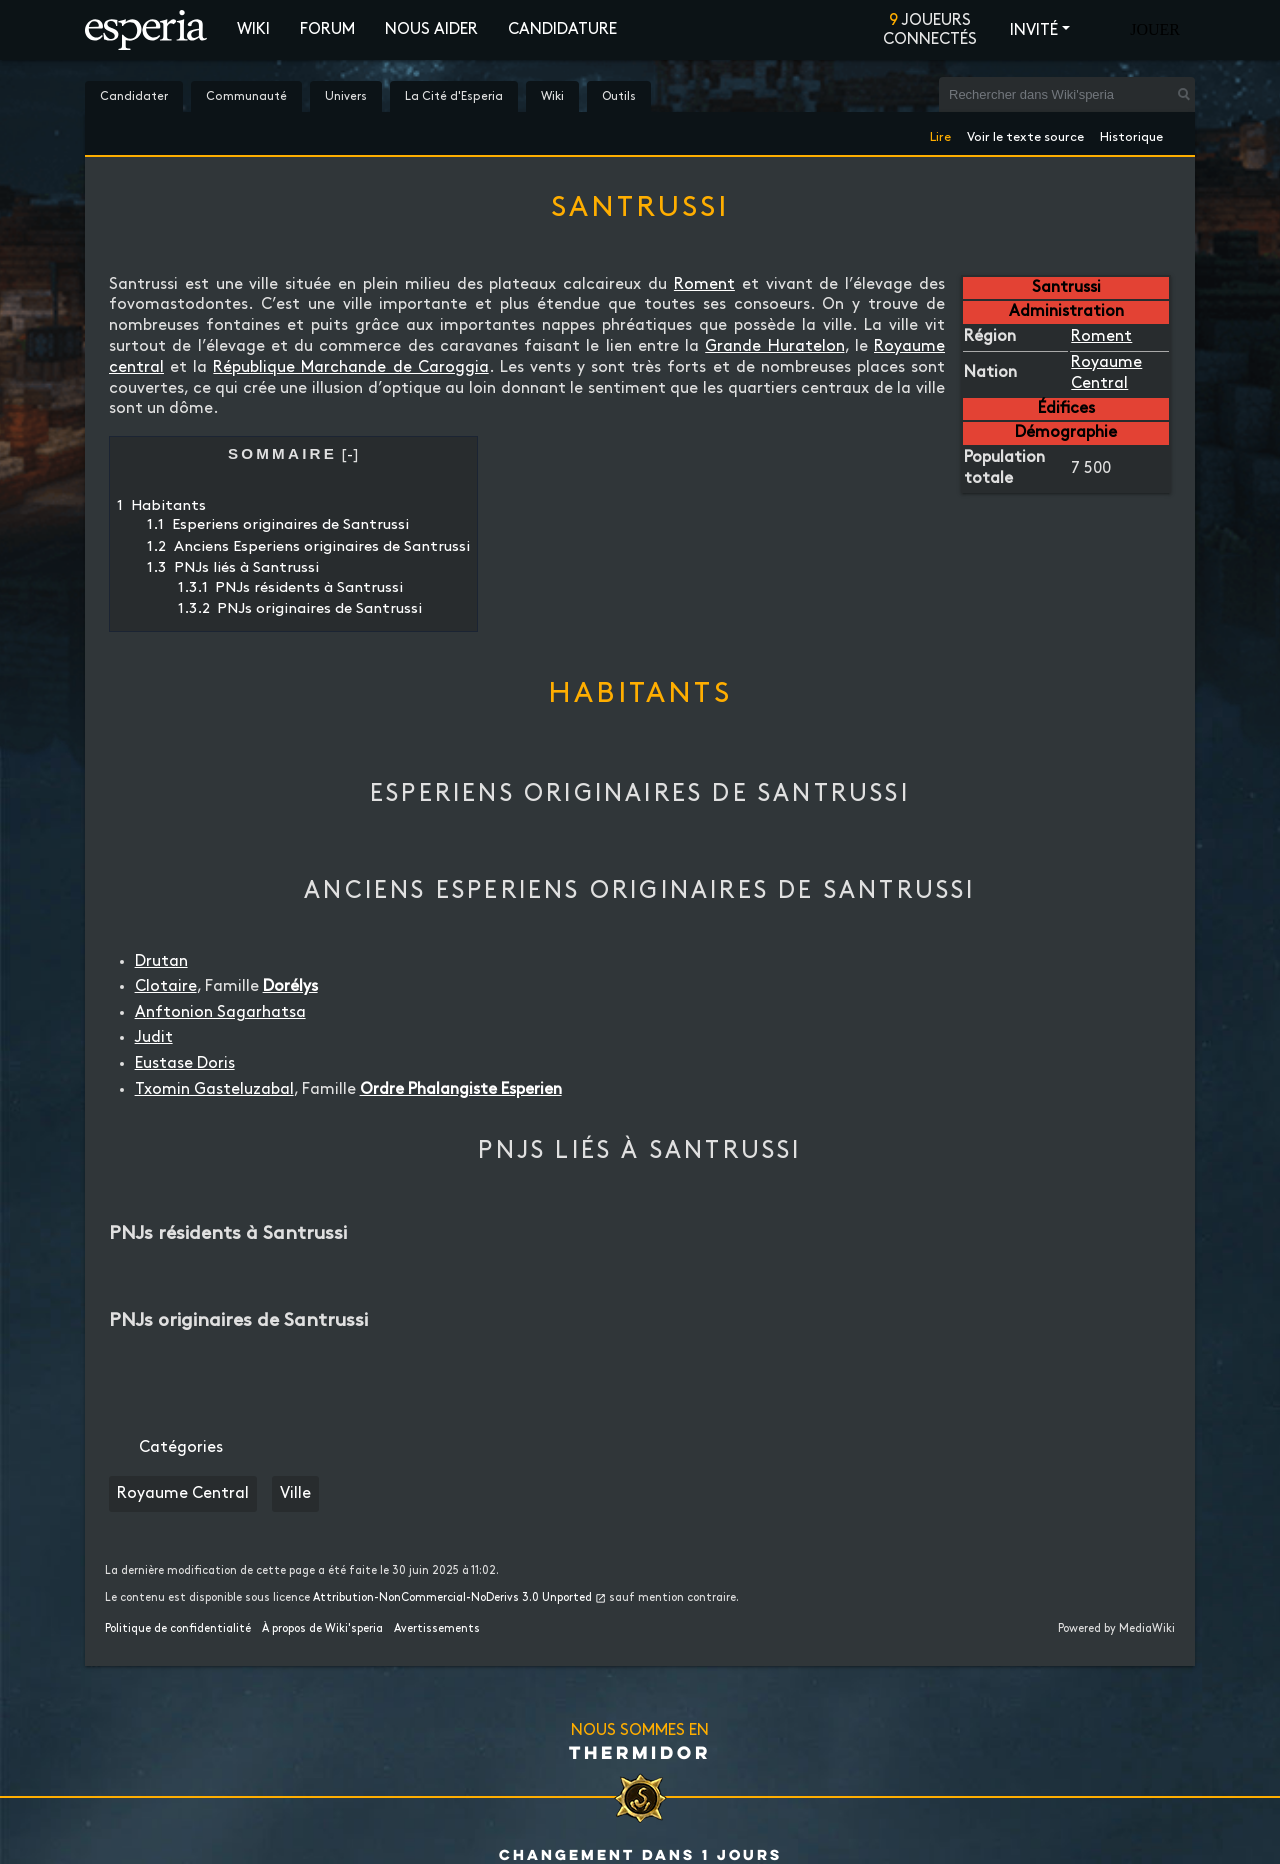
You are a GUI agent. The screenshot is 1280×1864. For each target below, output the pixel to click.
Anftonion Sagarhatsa (220, 1012)
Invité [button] (1034, 30)
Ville (295, 1493)
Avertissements (437, 1629)
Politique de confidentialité (178, 1629)
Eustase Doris (185, 1063)
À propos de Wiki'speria (322, 1629)
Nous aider (431, 29)
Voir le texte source (1025, 133)
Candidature (562, 29)
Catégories (181, 1447)
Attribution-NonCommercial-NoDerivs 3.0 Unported (452, 1598)
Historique (1131, 133)
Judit (154, 1037)
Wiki (253, 29)
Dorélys (290, 986)
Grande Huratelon (774, 346)
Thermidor (640, 1752)
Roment (1101, 336)
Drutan (161, 961)
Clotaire (166, 986)
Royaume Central (183, 1493)
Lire (940, 133)
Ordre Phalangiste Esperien (461, 1089)
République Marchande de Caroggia (350, 367)
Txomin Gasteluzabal (214, 1089)
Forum (327, 29)
